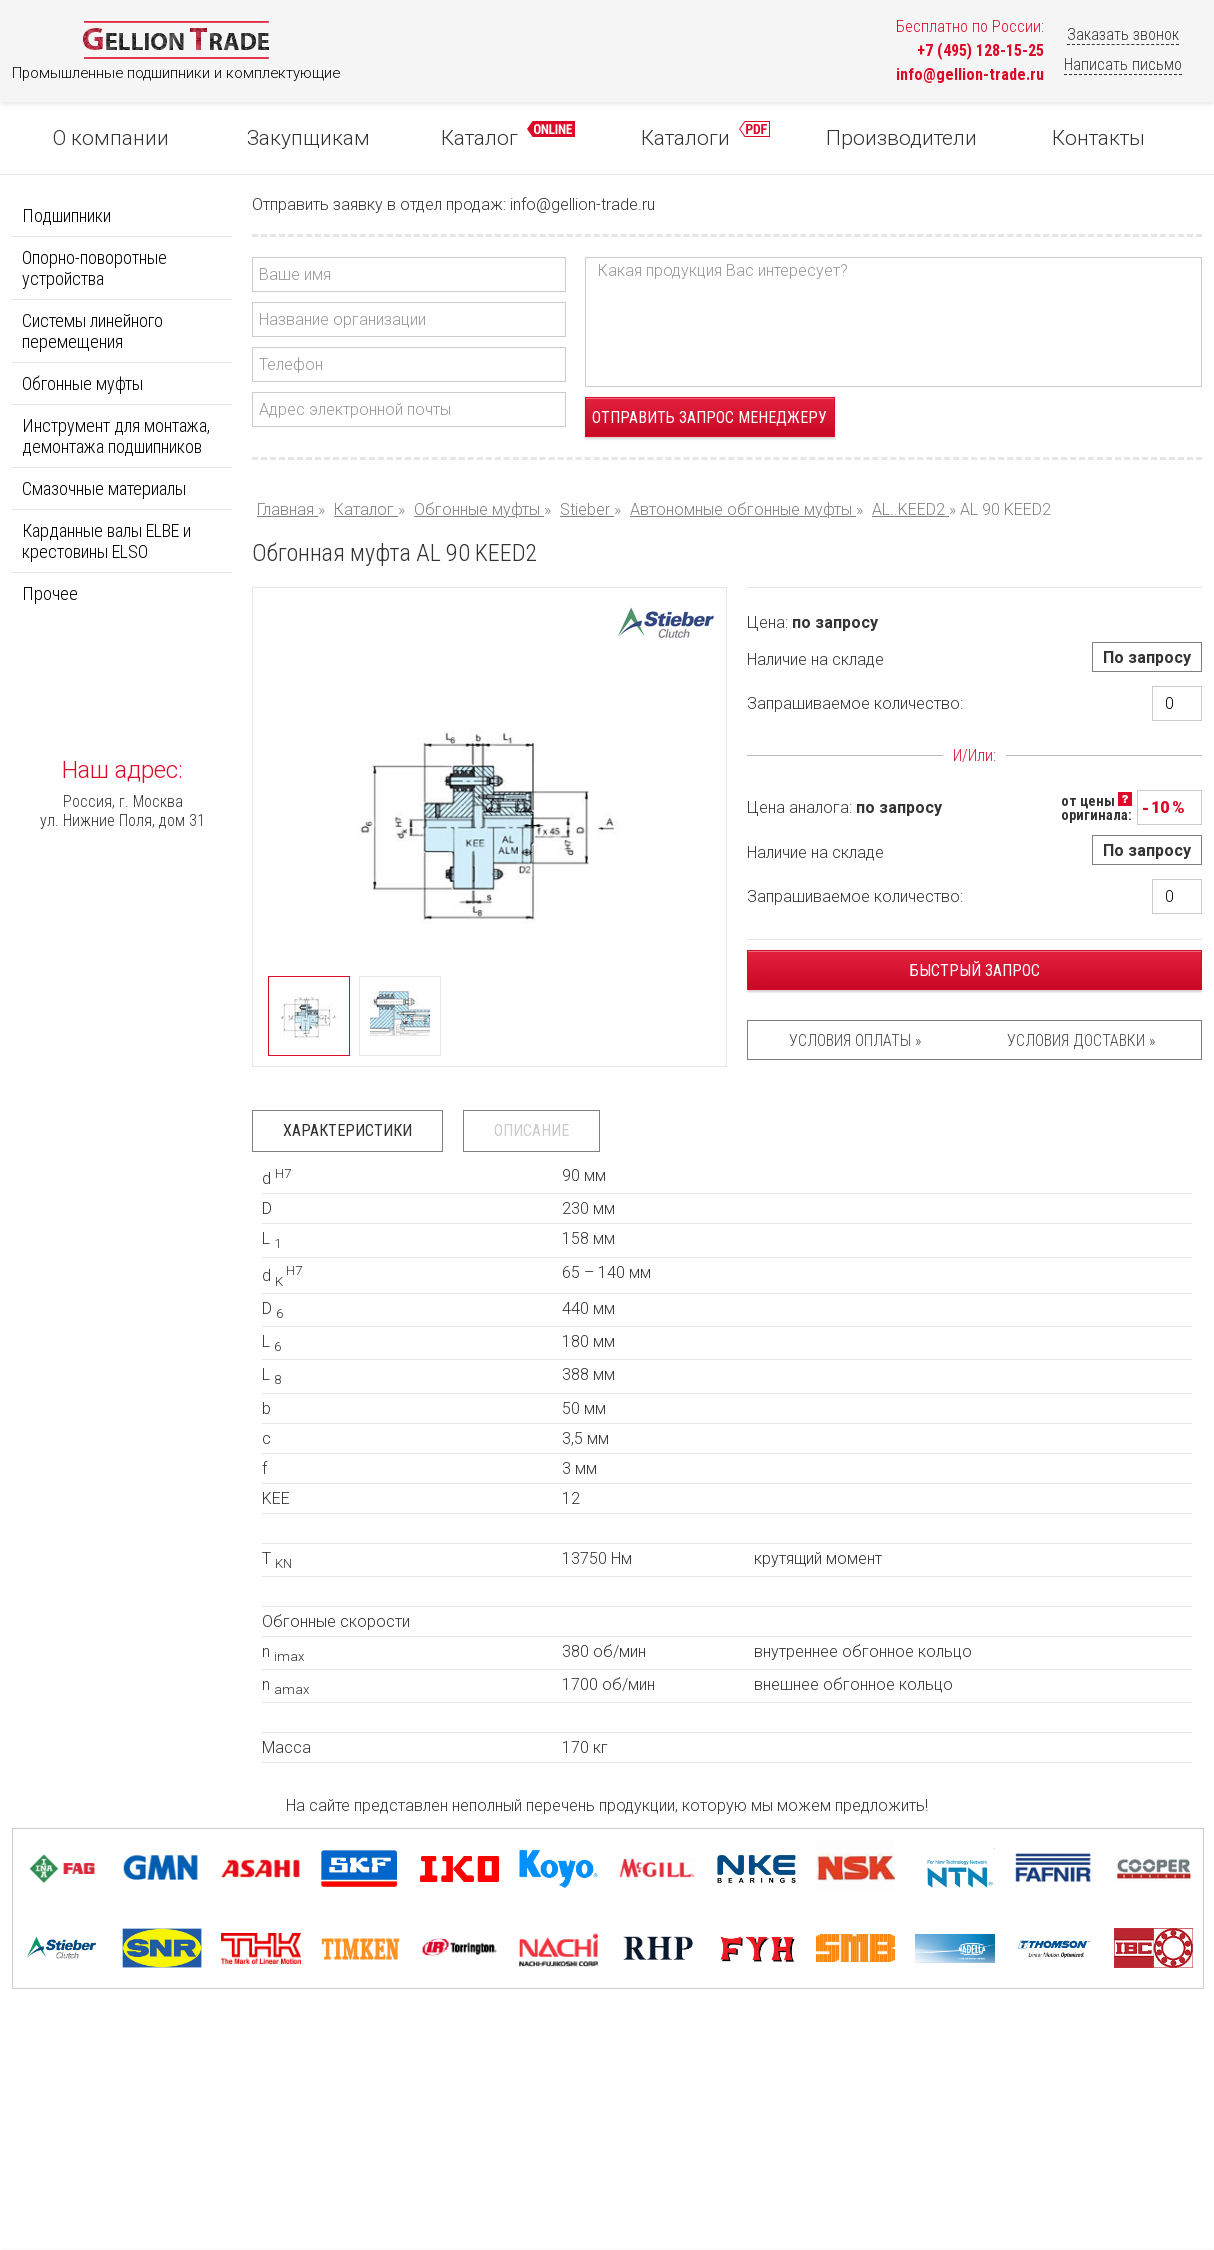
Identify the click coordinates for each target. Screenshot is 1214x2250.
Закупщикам (308, 138)
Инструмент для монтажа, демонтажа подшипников (116, 436)
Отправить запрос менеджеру (709, 417)
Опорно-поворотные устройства (94, 268)
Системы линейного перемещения (92, 331)
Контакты (1098, 138)
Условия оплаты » (855, 1040)
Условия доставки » (1081, 1040)
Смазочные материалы (104, 488)
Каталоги (705, 135)
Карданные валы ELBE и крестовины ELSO (106, 541)
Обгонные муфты (82, 383)
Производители (901, 138)
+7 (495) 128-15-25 (980, 50)
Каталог (508, 135)
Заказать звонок (1123, 34)
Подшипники (66, 215)
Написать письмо (1123, 64)
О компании (111, 138)
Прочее (50, 593)
